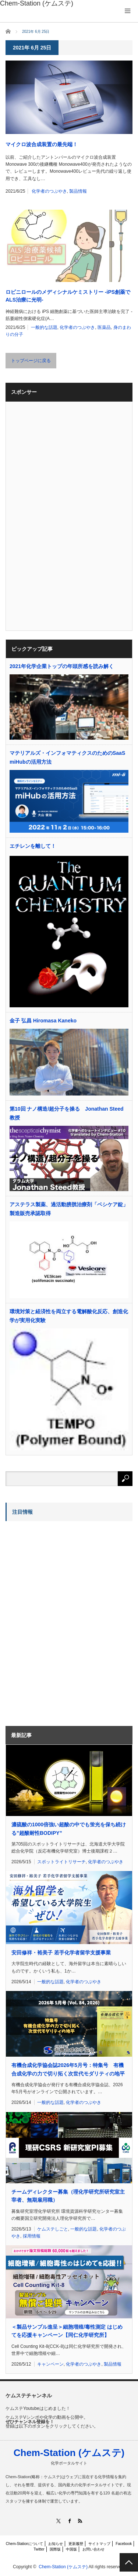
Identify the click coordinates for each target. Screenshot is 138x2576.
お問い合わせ (93, 2549)
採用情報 (31, 2236)
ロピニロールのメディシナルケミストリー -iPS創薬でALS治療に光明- (68, 296)
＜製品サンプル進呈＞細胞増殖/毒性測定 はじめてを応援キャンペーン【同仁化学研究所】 (67, 2331)
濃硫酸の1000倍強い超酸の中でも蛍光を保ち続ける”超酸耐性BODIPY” (68, 1829)
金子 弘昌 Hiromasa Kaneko (43, 1021)
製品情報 (78, 191)
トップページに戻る (31, 360)
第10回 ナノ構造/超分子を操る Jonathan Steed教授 (67, 1113)
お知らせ (55, 2544)
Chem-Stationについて (24, 2544)
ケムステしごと (52, 2229)
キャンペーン (50, 2364)
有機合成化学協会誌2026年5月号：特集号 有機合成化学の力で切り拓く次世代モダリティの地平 (68, 2069)
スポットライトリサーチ (61, 1861)
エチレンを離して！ (33, 846)
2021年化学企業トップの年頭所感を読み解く (62, 666)
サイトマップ (99, 2544)
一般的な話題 (44, 327)
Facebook (124, 2544)
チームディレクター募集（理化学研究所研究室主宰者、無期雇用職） (68, 2196)
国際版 (55, 2549)
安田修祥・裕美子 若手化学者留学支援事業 (61, 1953)
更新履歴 (75, 2544)
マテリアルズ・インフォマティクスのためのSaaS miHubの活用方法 (67, 757)
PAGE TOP (129, 2562)
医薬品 (104, 327)
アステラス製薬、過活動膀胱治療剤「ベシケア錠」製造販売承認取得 (69, 1208)
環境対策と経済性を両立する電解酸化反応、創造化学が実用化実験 (69, 1315)
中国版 (71, 2549)
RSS (79, 2520)
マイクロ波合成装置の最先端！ (42, 144)
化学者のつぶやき (49, 191)
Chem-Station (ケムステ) (69, 2452)
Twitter (38, 2549)
